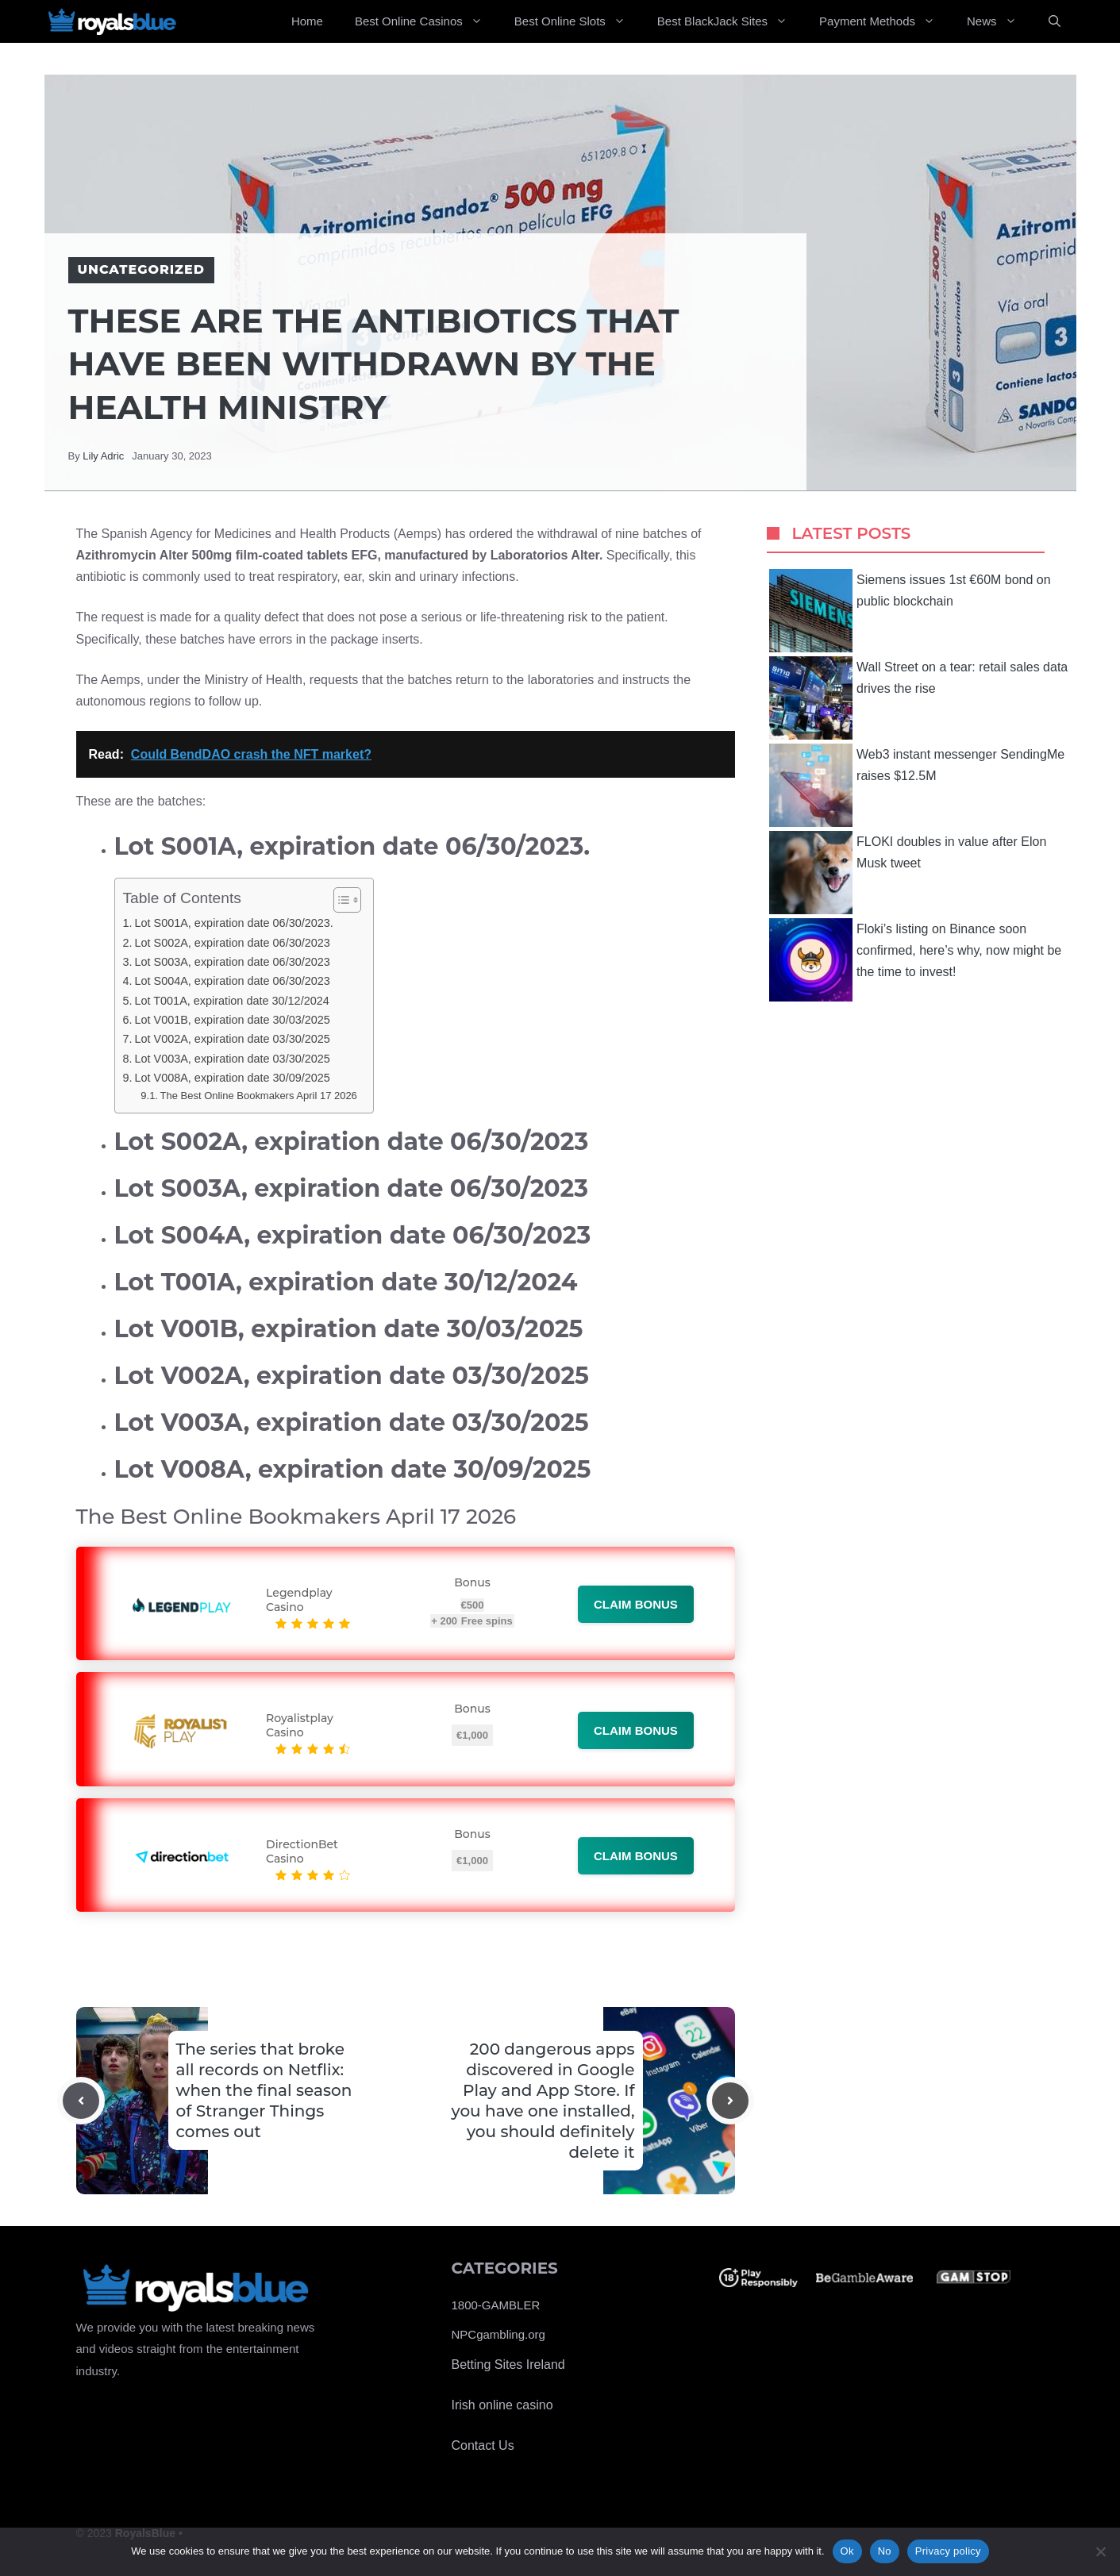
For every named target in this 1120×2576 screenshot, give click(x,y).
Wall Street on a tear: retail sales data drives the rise (918, 698)
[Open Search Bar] (1054, 21)
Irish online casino (502, 2405)
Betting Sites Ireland (508, 2364)
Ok (847, 2551)
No (884, 2551)
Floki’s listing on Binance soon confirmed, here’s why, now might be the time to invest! (915, 960)
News (1000, 21)
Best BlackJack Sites (730, 21)
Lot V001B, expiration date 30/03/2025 (231, 1019)
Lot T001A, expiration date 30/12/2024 (231, 1000)
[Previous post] (81, 2100)
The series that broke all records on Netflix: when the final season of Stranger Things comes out (264, 2090)
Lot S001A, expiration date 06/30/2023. (233, 923)
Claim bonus (636, 1604)
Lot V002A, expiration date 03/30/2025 (231, 1038)
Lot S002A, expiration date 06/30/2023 (231, 942)
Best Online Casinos (426, 21)
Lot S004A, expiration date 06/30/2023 (231, 981)
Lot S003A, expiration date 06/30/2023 (231, 961)
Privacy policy (948, 2551)
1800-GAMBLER (496, 2305)
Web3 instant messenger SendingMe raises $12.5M (916, 785)
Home (307, 21)
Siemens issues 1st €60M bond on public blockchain (910, 610)
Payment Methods (885, 21)
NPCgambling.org (498, 2334)
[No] (1100, 2551)
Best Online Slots (577, 21)
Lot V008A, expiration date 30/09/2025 (231, 1077)
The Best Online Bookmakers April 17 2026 (258, 1096)
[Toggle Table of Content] (339, 899)
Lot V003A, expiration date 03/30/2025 (231, 1058)
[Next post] (730, 2100)
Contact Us (483, 2445)
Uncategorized (141, 269)
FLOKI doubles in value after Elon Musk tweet (907, 872)
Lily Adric (103, 456)
